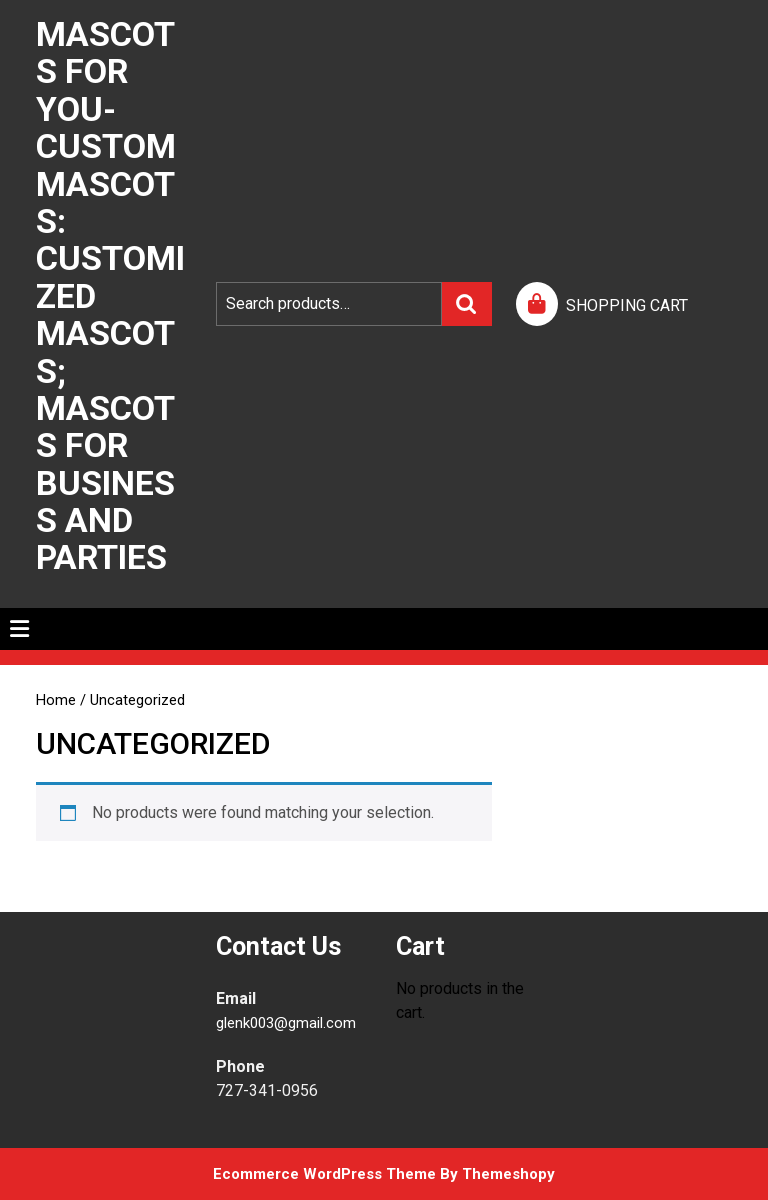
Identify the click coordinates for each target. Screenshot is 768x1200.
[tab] (19, 629)
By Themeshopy (495, 1174)
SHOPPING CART (627, 305)
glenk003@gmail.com (286, 1023)
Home (56, 700)
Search (467, 304)
